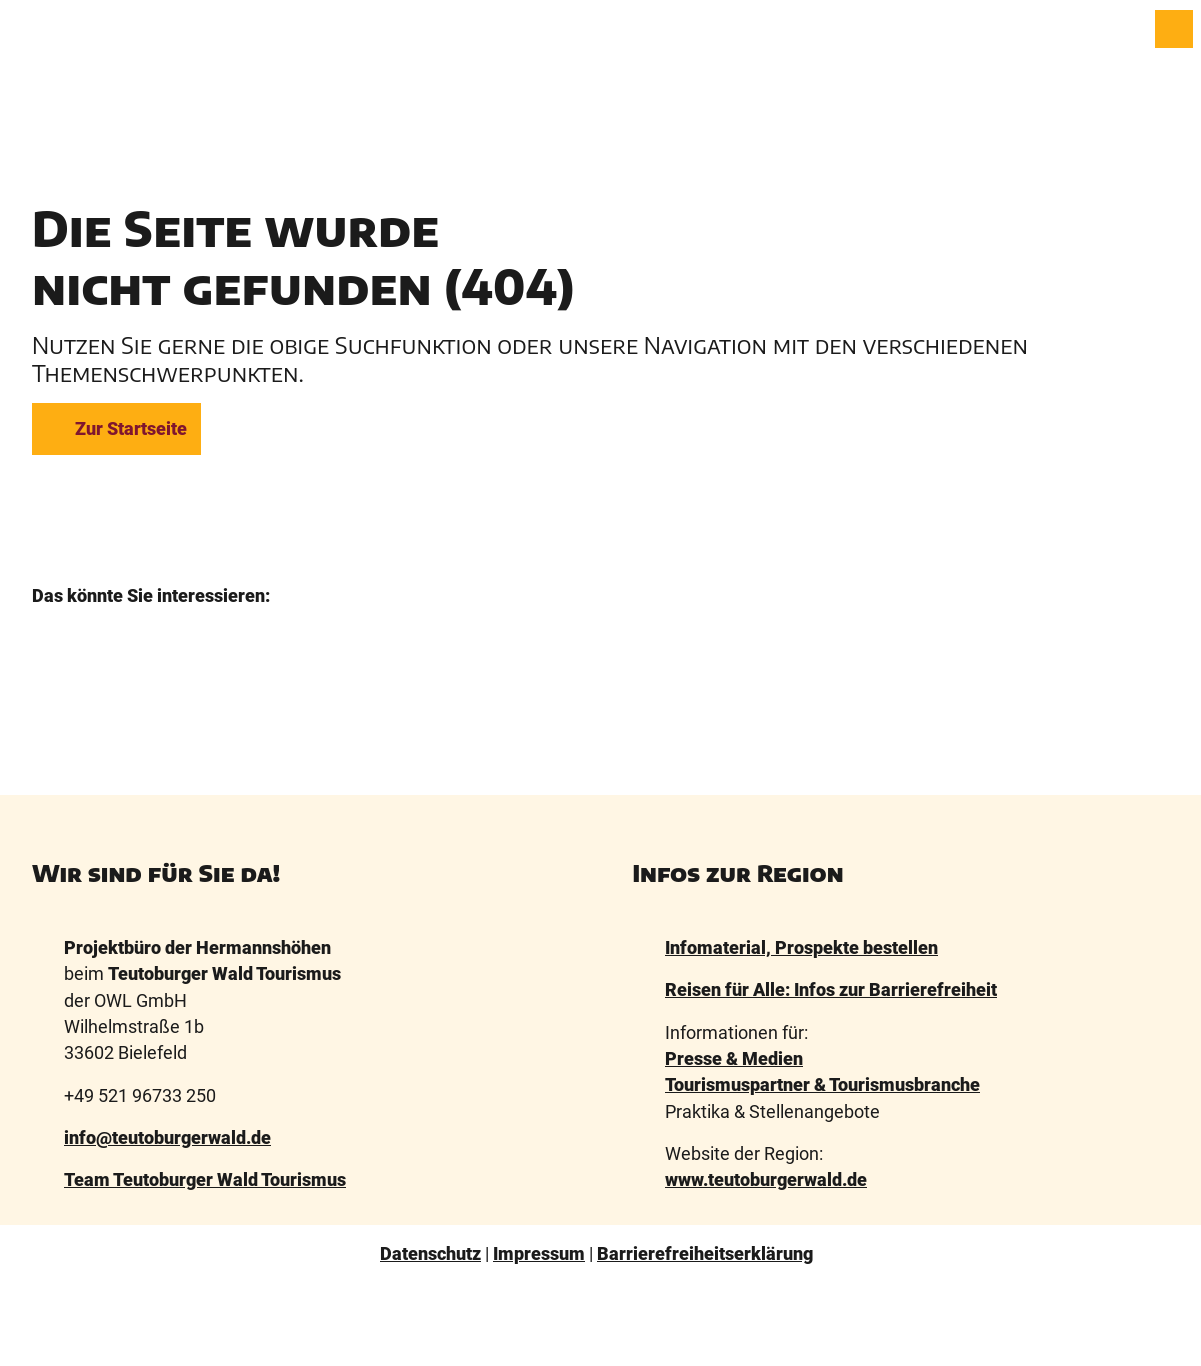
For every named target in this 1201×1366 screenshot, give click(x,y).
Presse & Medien (734, 1059)
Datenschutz (430, 1254)
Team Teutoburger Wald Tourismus (205, 1180)
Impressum (539, 1254)
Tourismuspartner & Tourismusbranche (822, 1085)
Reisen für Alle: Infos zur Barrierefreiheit (831, 990)
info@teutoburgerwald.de (167, 1138)
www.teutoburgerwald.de (766, 1180)
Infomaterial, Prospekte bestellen (801, 948)
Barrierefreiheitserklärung (705, 1254)
